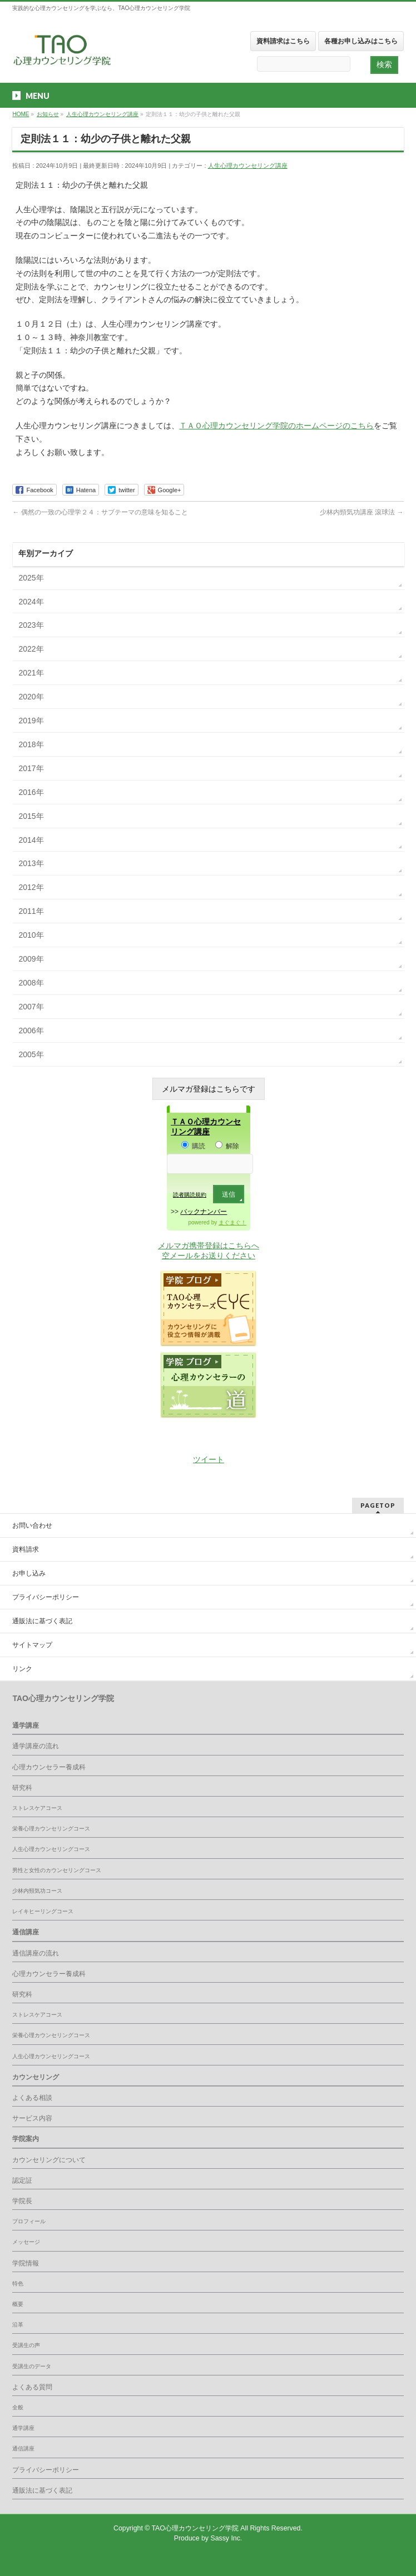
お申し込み (29, 1573)
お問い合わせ (32, 1525)
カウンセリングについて (49, 2160)
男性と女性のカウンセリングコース (56, 1870)
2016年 (30, 792)
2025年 (30, 577)
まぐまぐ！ (232, 1222)
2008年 (30, 982)
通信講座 (25, 1932)
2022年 (30, 648)
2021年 (30, 672)
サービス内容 (32, 2118)
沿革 (17, 2325)
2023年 (30, 625)
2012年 (30, 887)
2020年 (30, 696)
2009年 (30, 958)
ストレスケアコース (37, 1808)
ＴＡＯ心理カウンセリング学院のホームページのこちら (276, 425)
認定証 (22, 2180)
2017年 (30, 768)
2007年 (30, 1006)
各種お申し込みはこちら (361, 41)
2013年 (30, 863)
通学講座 (25, 1725)
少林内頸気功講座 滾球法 (362, 512)
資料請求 (25, 1549)
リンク (22, 1669)
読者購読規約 (189, 1195)
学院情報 (25, 2263)
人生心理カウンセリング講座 (248, 165)
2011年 (30, 911)
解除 (227, 1146)
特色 (17, 2283)
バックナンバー (203, 1212)
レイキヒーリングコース (42, 1911)
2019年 (30, 720)
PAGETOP (377, 1505)
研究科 (22, 1788)
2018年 (30, 744)
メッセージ (26, 2242)
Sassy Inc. (226, 2538)
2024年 (30, 601)
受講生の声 (26, 2345)
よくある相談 (32, 2098)
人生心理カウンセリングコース (51, 1849)
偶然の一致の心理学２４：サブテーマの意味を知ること (99, 512)
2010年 (30, 935)
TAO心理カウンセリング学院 (196, 2528)
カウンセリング (35, 2077)
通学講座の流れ (35, 1746)
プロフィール (29, 2221)
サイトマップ (32, 1645)
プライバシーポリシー (45, 1597)
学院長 (22, 2201)
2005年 (30, 1054)
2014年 (30, 840)
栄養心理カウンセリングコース (51, 1828)
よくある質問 (32, 2387)
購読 (193, 1146)
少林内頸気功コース (37, 1891)
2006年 (30, 1030)
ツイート (208, 1459)
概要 (17, 2304)
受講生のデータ (31, 2366)
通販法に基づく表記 (42, 1621)
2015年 (30, 816)
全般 (17, 2407)
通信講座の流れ (35, 1953)
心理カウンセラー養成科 (49, 1767)
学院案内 (25, 2139)
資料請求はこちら (283, 41)
